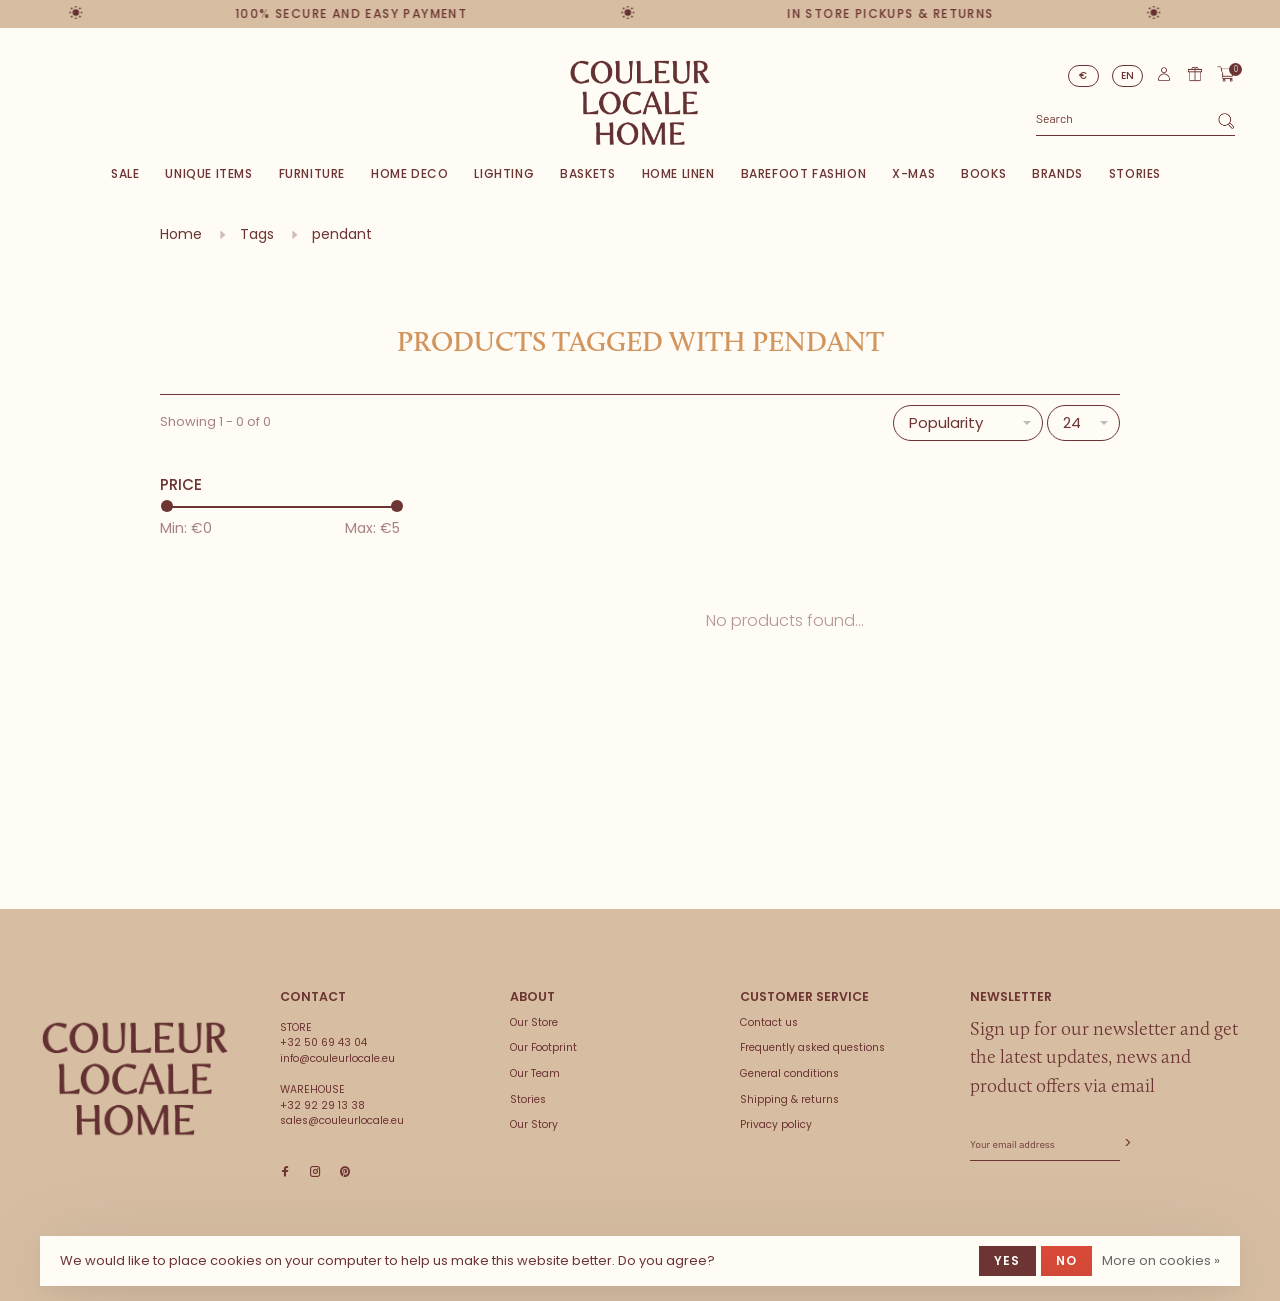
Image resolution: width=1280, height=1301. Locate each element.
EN (1128, 75)
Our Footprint (543, 1047)
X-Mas (913, 173)
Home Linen (678, 173)
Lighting (504, 173)
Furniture (312, 173)
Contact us (769, 1022)
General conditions (789, 1073)
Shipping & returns (789, 1099)
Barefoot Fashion (804, 173)
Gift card (1195, 74)
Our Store (534, 1022)
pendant (342, 234)
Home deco (409, 173)
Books (983, 173)
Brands (1057, 173)
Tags (257, 234)
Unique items (208, 173)
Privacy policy (776, 1124)
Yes (1007, 1260)
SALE (125, 173)
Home (181, 234)
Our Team (535, 1073)
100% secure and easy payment (351, 13)
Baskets (587, 173)
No (1066, 1260)
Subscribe (1126, 1143)
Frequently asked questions (812, 1047)
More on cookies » (1161, 1260)
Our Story (534, 1124)
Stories (1135, 173)
